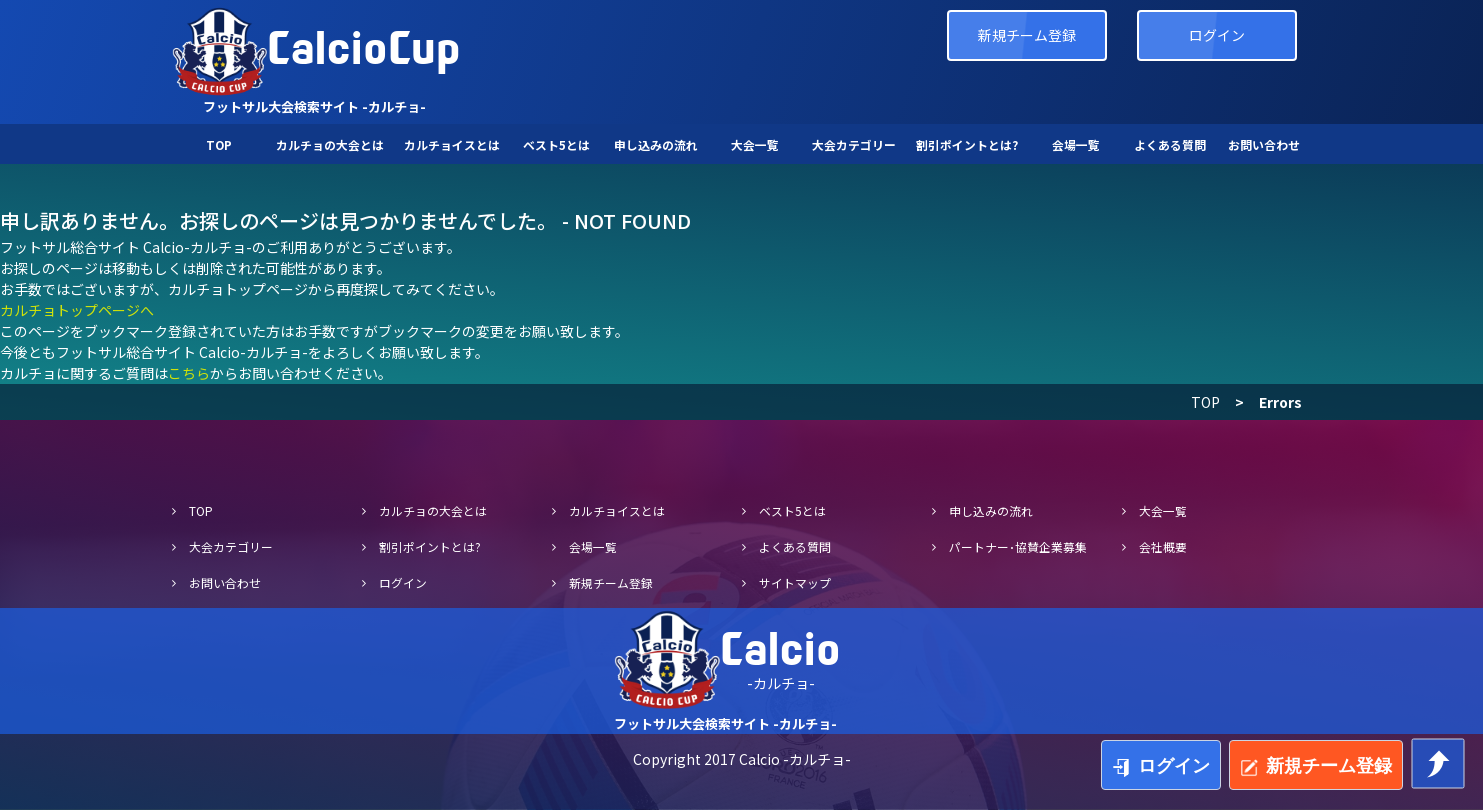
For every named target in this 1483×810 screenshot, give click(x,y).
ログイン (1217, 35)
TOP (1205, 402)
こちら (189, 373)
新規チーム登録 (1027, 35)
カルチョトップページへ (77, 310)
